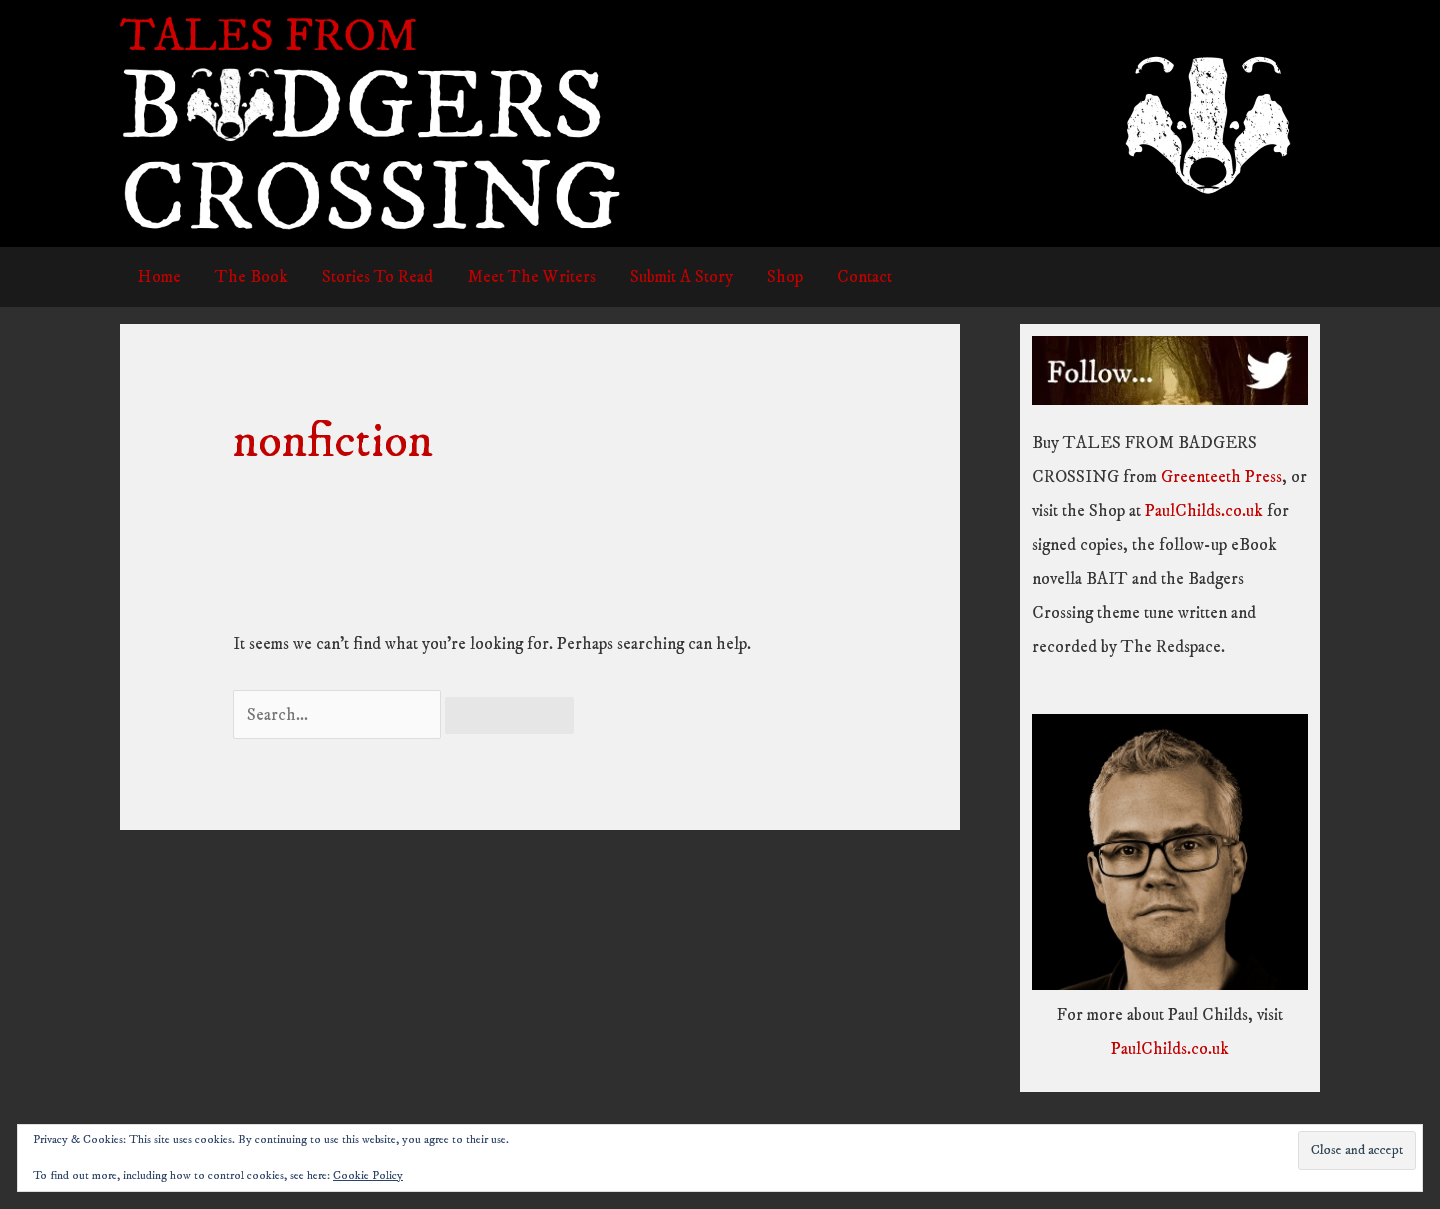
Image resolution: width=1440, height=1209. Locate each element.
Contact (864, 277)
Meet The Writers (531, 277)
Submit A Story (681, 277)
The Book (251, 277)
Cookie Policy (368, 1175)
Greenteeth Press (1221, 477)
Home (159, 277)
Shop (785, 277)
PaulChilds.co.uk (1204, 511)
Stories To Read (377, 277)
